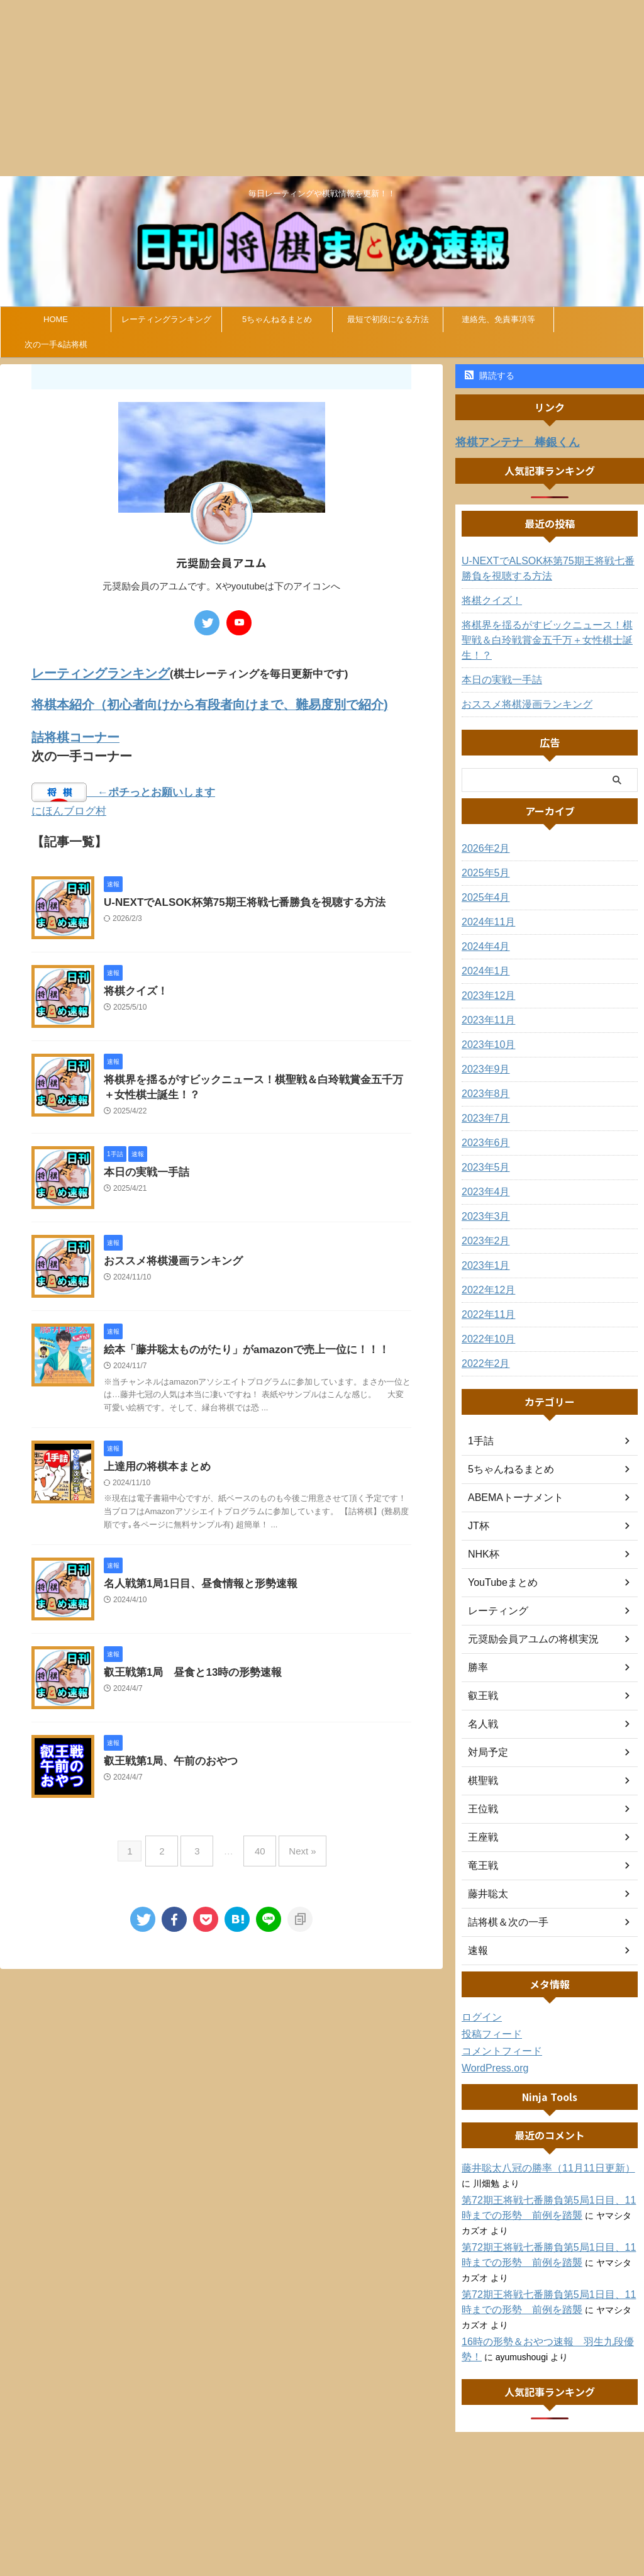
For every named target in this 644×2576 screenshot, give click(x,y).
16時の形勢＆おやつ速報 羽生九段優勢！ (546, 2325)
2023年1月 (483, 1249)
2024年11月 (485, 905)
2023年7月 (483, 1101)
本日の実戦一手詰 (144, 1167)
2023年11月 (485, 1003)
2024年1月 (483, 954)
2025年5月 (483, 856)
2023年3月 (483, 1200)
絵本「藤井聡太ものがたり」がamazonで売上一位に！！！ (238, 1344)
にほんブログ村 (68, 804)
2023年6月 (483, 1126)
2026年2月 (483, 832)
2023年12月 (485, 979)
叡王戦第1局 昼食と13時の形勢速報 (188, 1669)
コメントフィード (497, 2034)
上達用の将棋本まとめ (154, 1463)
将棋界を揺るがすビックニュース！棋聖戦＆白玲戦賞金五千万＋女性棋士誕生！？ (550, 631)
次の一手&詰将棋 (56, 344)
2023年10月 (485, 1028)
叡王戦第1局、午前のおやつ (167, 1758)
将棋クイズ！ (134, 983)
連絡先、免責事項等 (498, 319)
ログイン (479, 2000)
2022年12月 (485, 1273)
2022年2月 (483, 1347)
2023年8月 (483, 1077)
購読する (489, 376)
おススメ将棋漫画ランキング (169, 1256)
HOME (55, 319)
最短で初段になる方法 (388, 319)
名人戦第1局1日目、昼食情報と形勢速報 (195, 1581)
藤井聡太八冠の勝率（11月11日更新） (537, 2151)
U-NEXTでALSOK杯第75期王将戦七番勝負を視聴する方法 (236, 894)
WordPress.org (491, 2051)
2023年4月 (483, 1175)
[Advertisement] (322, 88)
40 (257, 1842)
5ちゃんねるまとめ (277, 319)
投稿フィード (488, 2017)
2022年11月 (485, 1298)
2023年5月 (483, 1151)
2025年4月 (483, 881)
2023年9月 (483, 1052)
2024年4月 (483, 930)
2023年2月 (483, 1224)
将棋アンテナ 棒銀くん (507, 441)
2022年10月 (485, 1322)
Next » (292, 1842)
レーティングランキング (166, 319)
